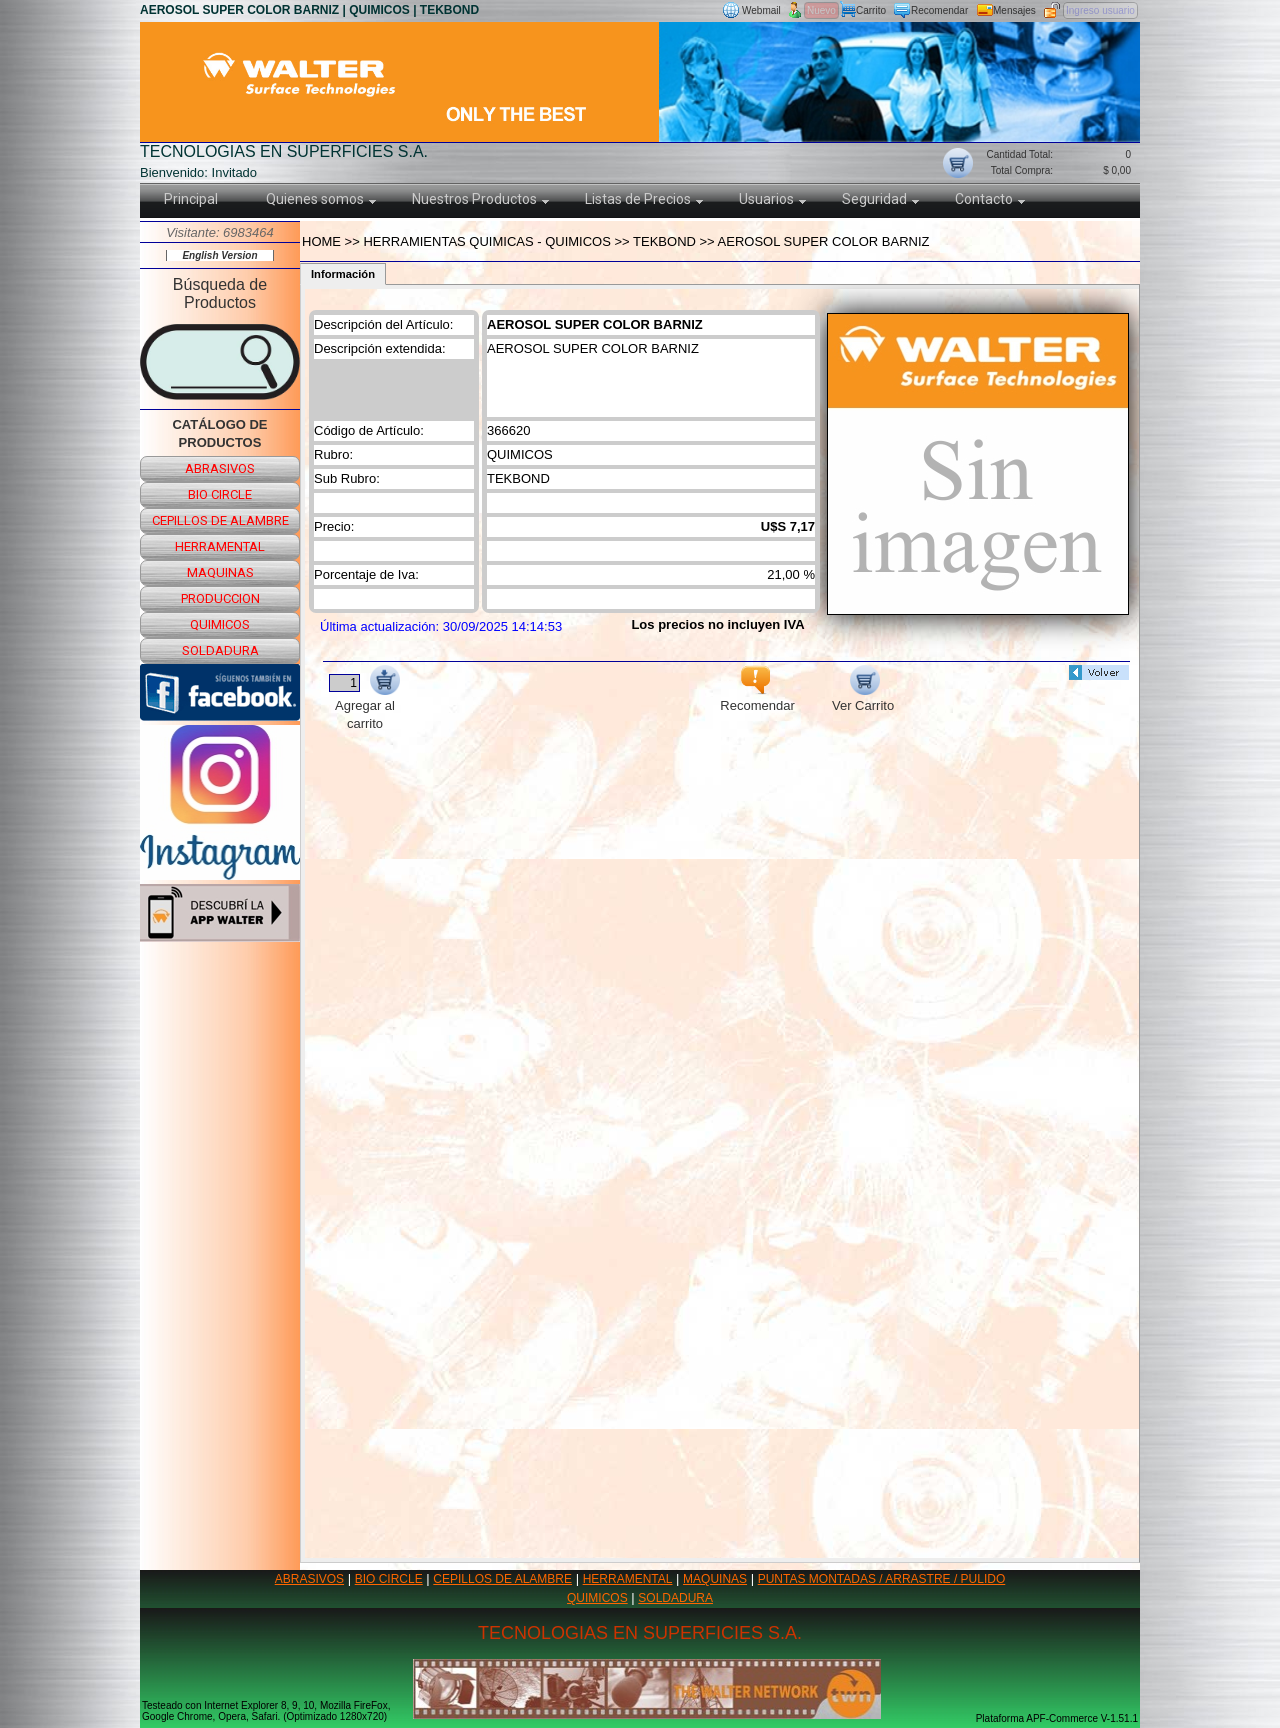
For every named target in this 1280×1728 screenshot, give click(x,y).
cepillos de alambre (220, 520)
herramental (220, 546)
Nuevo (821, 10)
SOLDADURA (675, 1598)
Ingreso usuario (1100, 10)
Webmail (761, 10)
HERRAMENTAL (628, 1579)
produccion (220, 598)
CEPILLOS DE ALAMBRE (502, 1579)
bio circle (220, 494)
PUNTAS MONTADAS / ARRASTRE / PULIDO (882, 1579)
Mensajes (1014, 10)
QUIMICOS (597, 1598)
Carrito (871, 10)
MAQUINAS (715, 1579)
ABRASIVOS (309, 1579)
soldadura (220, 650)
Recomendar (939, 10)
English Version (219, 255)
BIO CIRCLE (389, 1579)
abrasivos (220, 468)
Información (343, 274)
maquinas (220, 572)
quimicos (220, 624)
